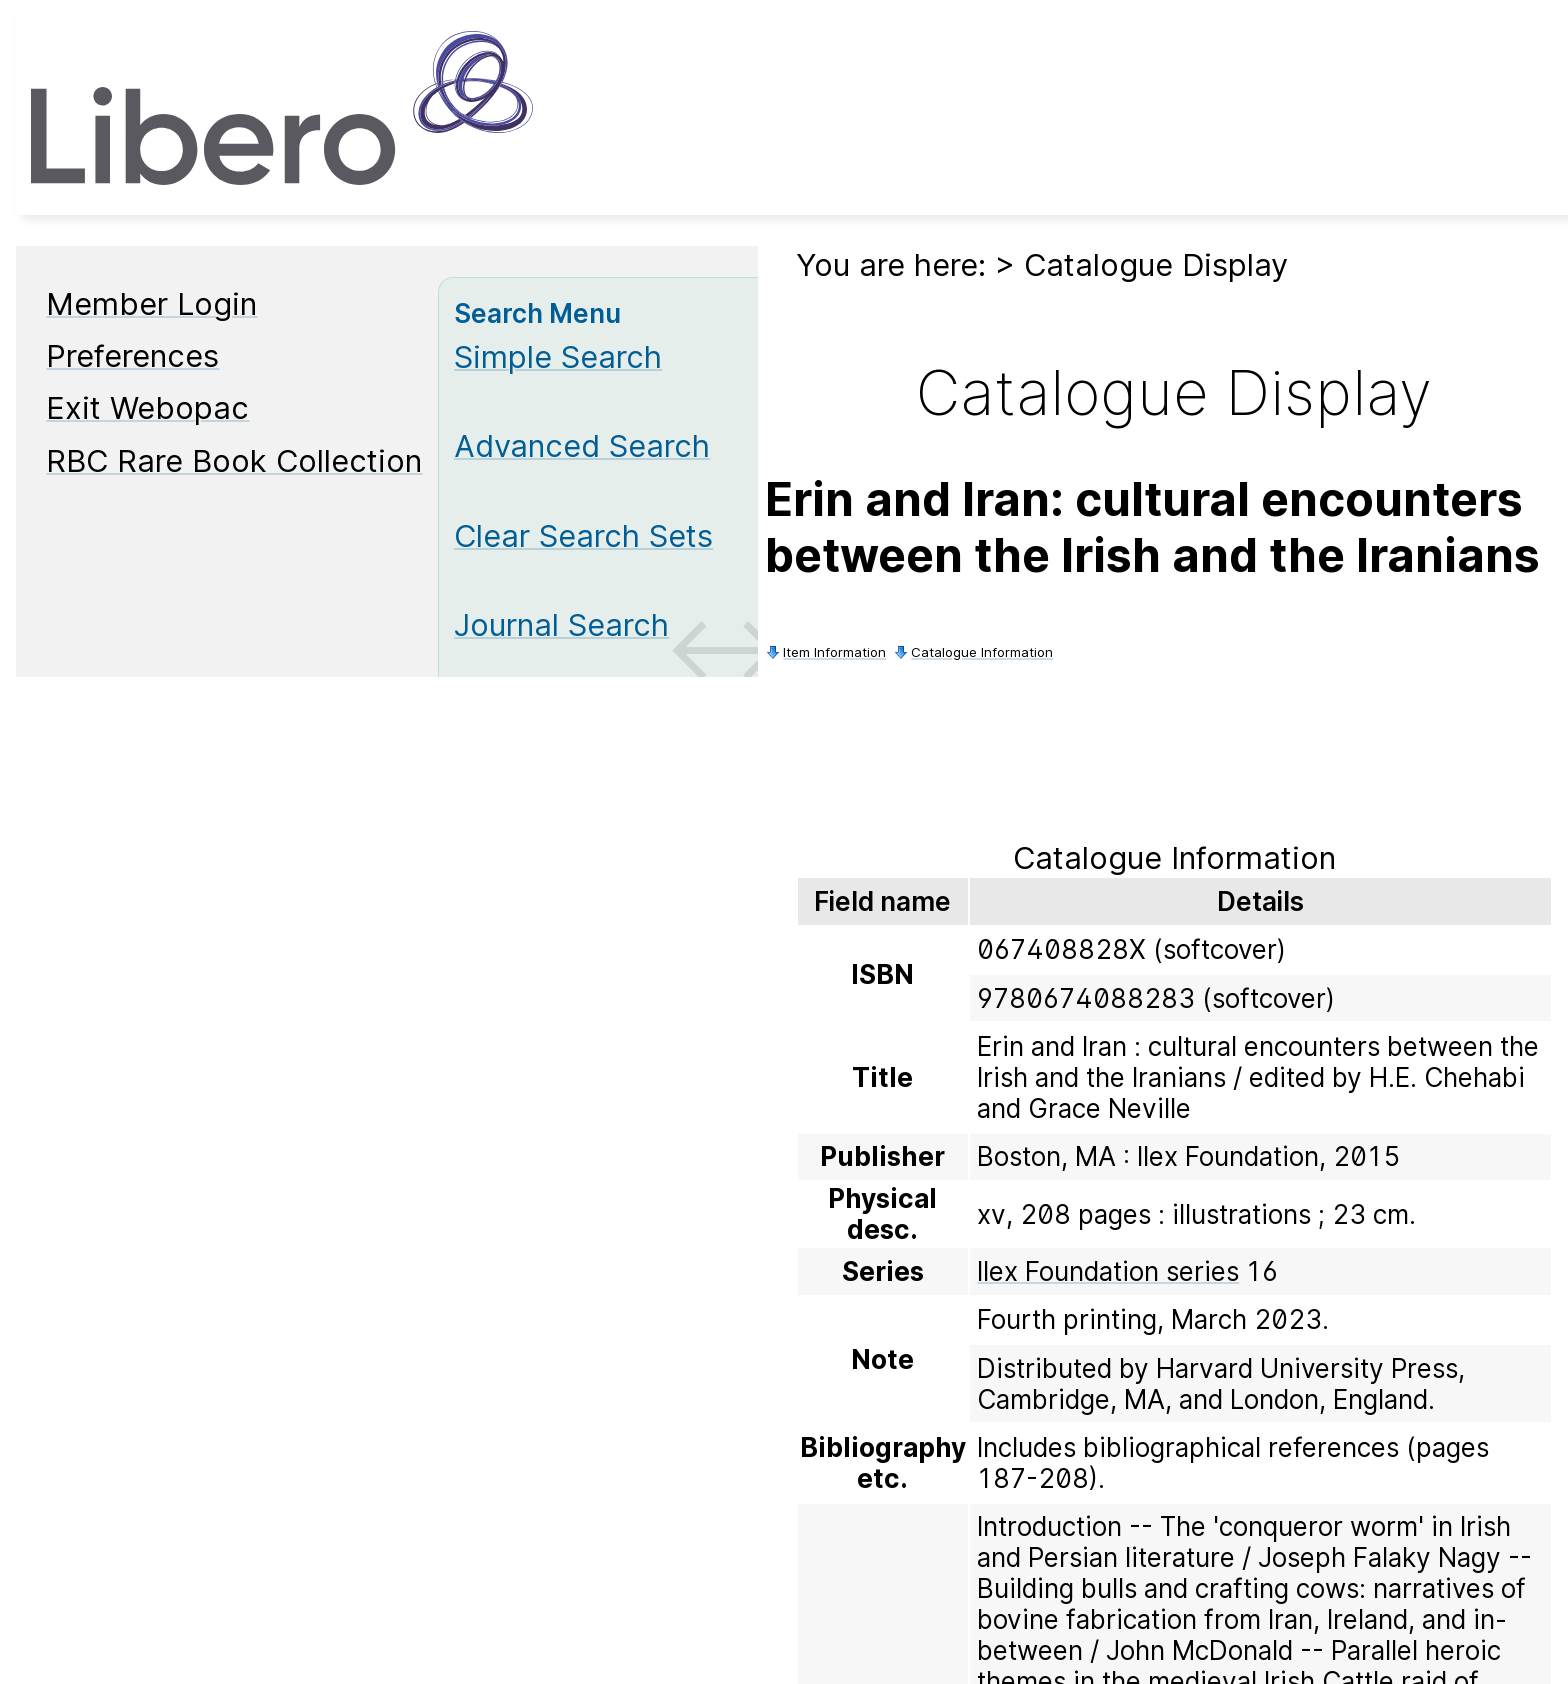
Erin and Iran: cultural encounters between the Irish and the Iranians (1152, 527)
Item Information (834, 652)
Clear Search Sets (583, 535)
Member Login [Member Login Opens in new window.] (151, 303)
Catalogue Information (982, 652)
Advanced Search (582, 445)
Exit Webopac (147, 407)
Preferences (132, 355)
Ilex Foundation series (1108, 1271)
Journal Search (561, 624)
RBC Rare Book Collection (234, 460)
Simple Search (558, 356)
